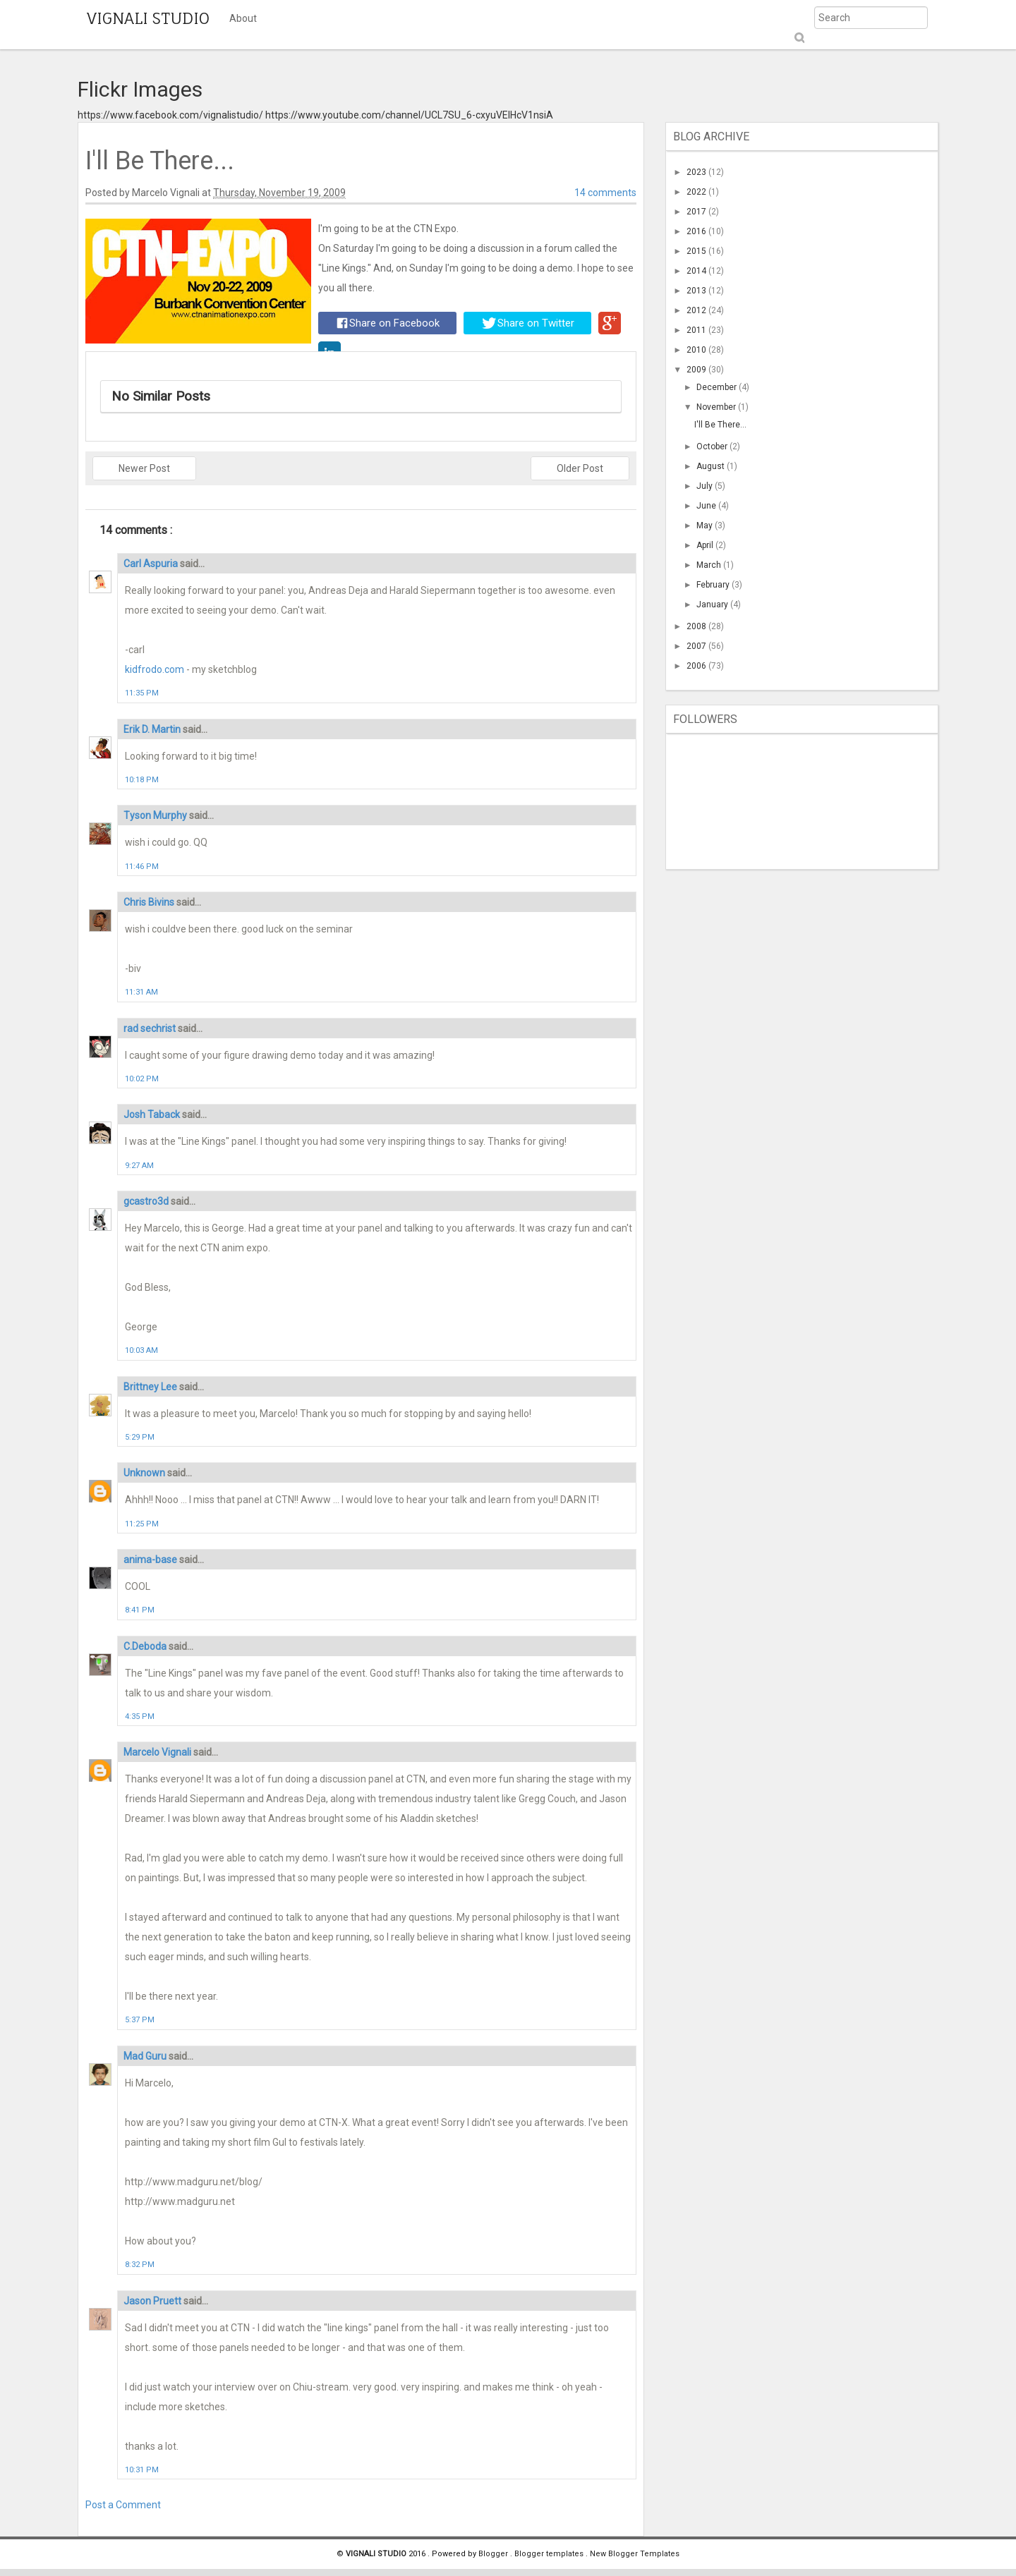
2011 (697, 330)
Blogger (494, 2553)
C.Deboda (146, 1646)
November (717, 407)
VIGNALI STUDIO (148, 18)
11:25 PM (142, 1524)
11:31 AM (141, 992)
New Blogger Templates (634, 2553)
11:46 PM (142, 866)
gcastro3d (147, 1201)
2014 (697, 271)
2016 (697, 231)
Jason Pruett (153, 2301)
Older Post (580, 468)
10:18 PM (142, 779)
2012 (697, 310)
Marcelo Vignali (158, 1752)
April (705, 545)
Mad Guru (146, 2056)
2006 (697, 666)
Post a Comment (123, 2504)
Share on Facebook (388, 323)
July (705, 486)
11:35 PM (142, 693)
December (717, 387)
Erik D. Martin (153, 729)
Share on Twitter (528, 323)
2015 (697, 251)
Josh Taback (152, 1114)
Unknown (145, 1472)
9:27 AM (139, 1165)
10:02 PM (142, 1078)
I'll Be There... (720, 425)
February (714, 585)
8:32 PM (140, 2264)
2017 (697, 212)
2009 (697, 370)
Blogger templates (550, 2553)
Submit (798, 37)
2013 (697, 291)
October (713, 446)
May (705, 525)
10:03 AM (141, 1350)
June (707, 506)
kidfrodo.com (154, 669)
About (243, 18)
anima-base (151, 1559)
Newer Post (144, 468)
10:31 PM (142, 2469)
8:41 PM (140, 1610)
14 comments (605, 192)
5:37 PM (140, 2019)
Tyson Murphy (156, 815)
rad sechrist (150, 1028)
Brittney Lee (151, 1386)
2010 (697, 350)
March (709, 565)
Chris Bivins (149, 902)
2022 (697, 192)
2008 (697, 626)
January (713, 604)
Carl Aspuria (151, 563)
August (711, 466)
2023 (697, 172)
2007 (697, 646)
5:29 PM (140, 1437)
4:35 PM (140, 1716)
